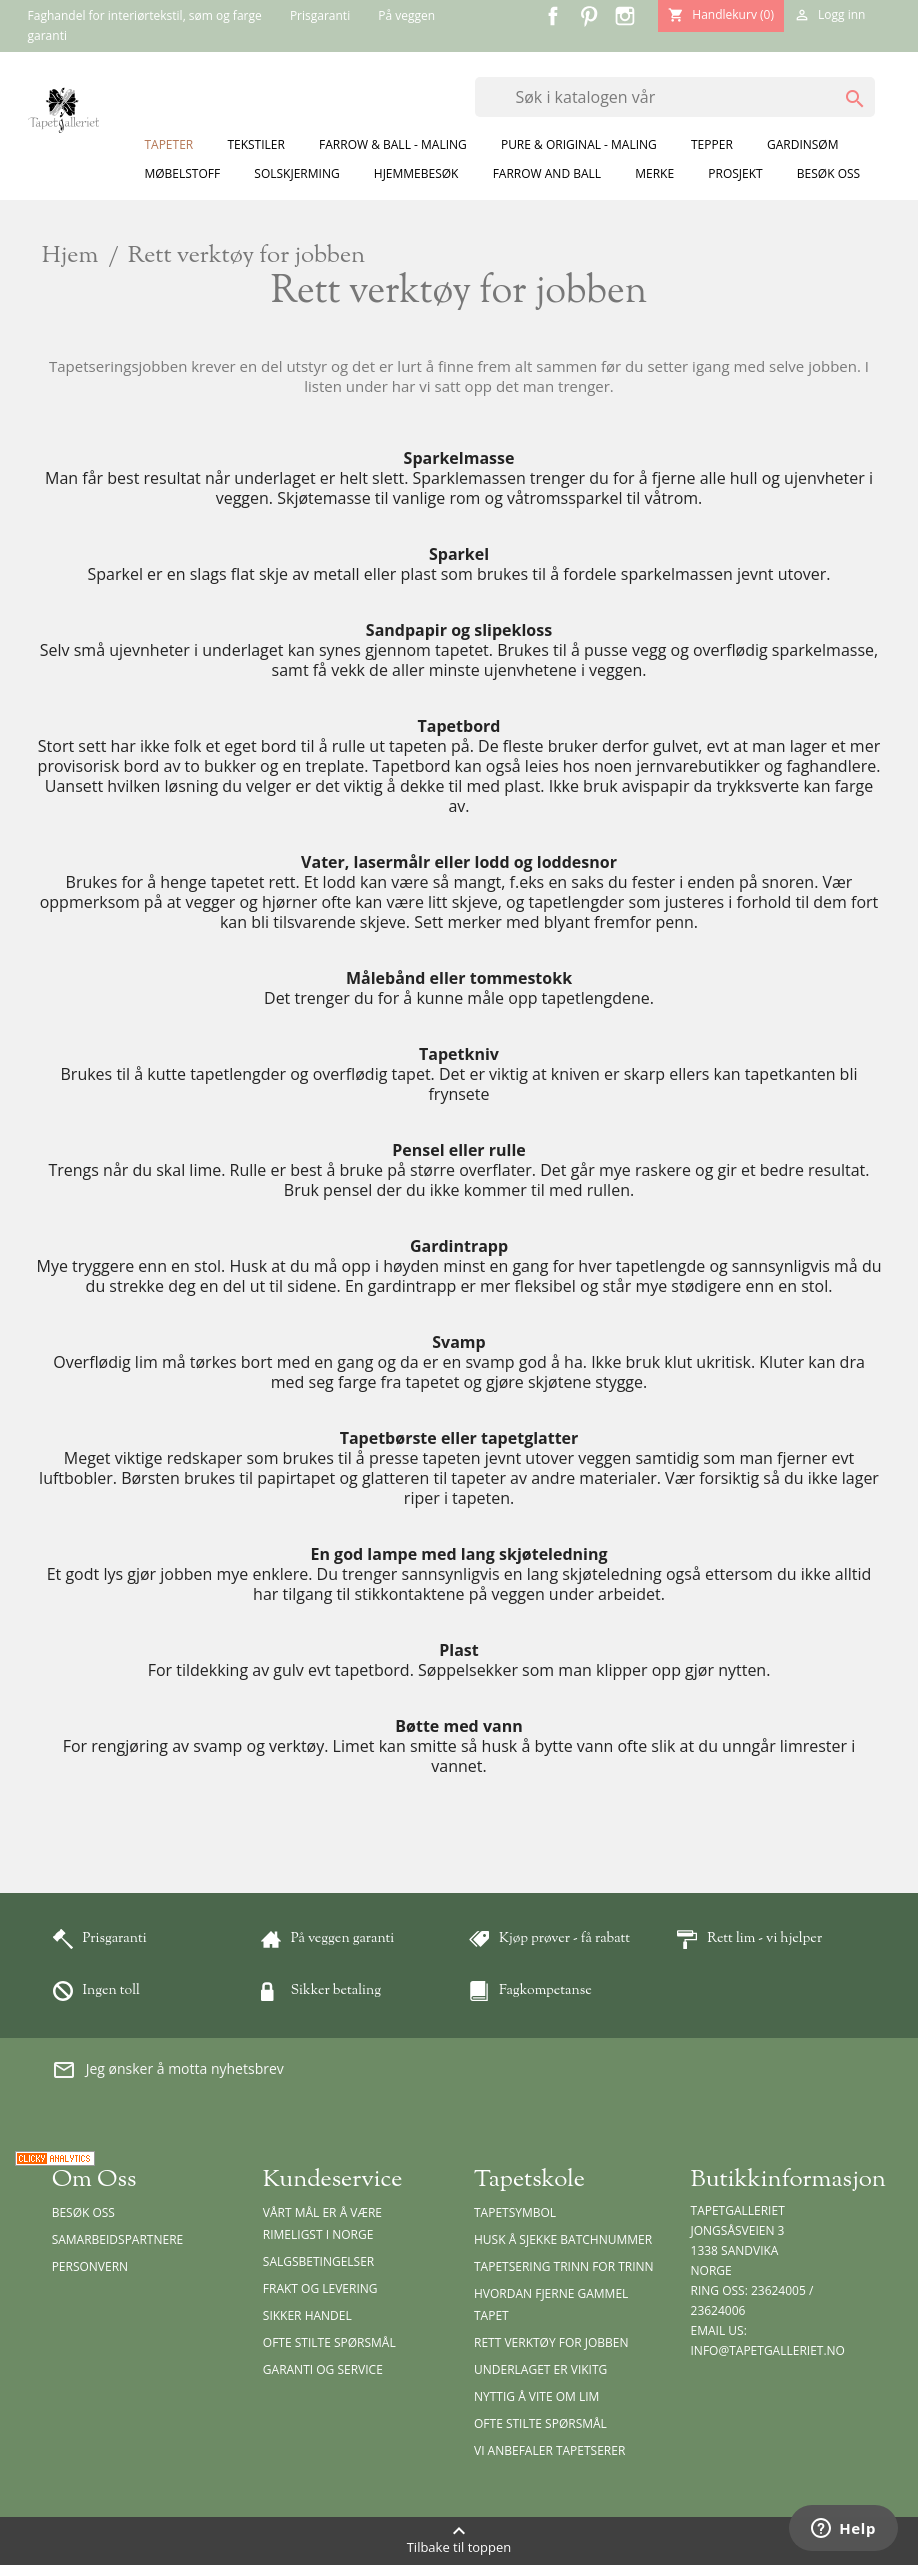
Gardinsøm (803, 144)
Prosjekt (735, 173)
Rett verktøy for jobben (551, 2342)
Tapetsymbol (515, 2212)
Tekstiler (256, 144)
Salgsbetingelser (318, 2261)
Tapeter (168, 144)
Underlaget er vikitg (540, 2369)
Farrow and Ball (547, 173)
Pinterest (589, 16)
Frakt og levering (320, 2288)
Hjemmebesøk (416, 173)
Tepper (712, 144)
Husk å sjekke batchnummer (563, 2239)
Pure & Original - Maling (579, 144)
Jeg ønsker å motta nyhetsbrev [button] (168, 2070)
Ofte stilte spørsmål (329, 2342)
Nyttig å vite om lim (536, 2396)
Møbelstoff (182, 173)
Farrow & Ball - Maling (393, 144)
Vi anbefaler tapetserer (549, 2450)
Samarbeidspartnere (118, 2239)
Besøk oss (828, 173)
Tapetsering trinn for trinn (564, 2266)
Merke (654, 173)
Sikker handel (307, 2315)
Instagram (625, 16)
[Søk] (675, 97)
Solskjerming (296, 173)
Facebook (553, 16)
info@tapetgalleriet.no (768, 2350)
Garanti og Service (323, 2369)
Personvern (90, 2266)
